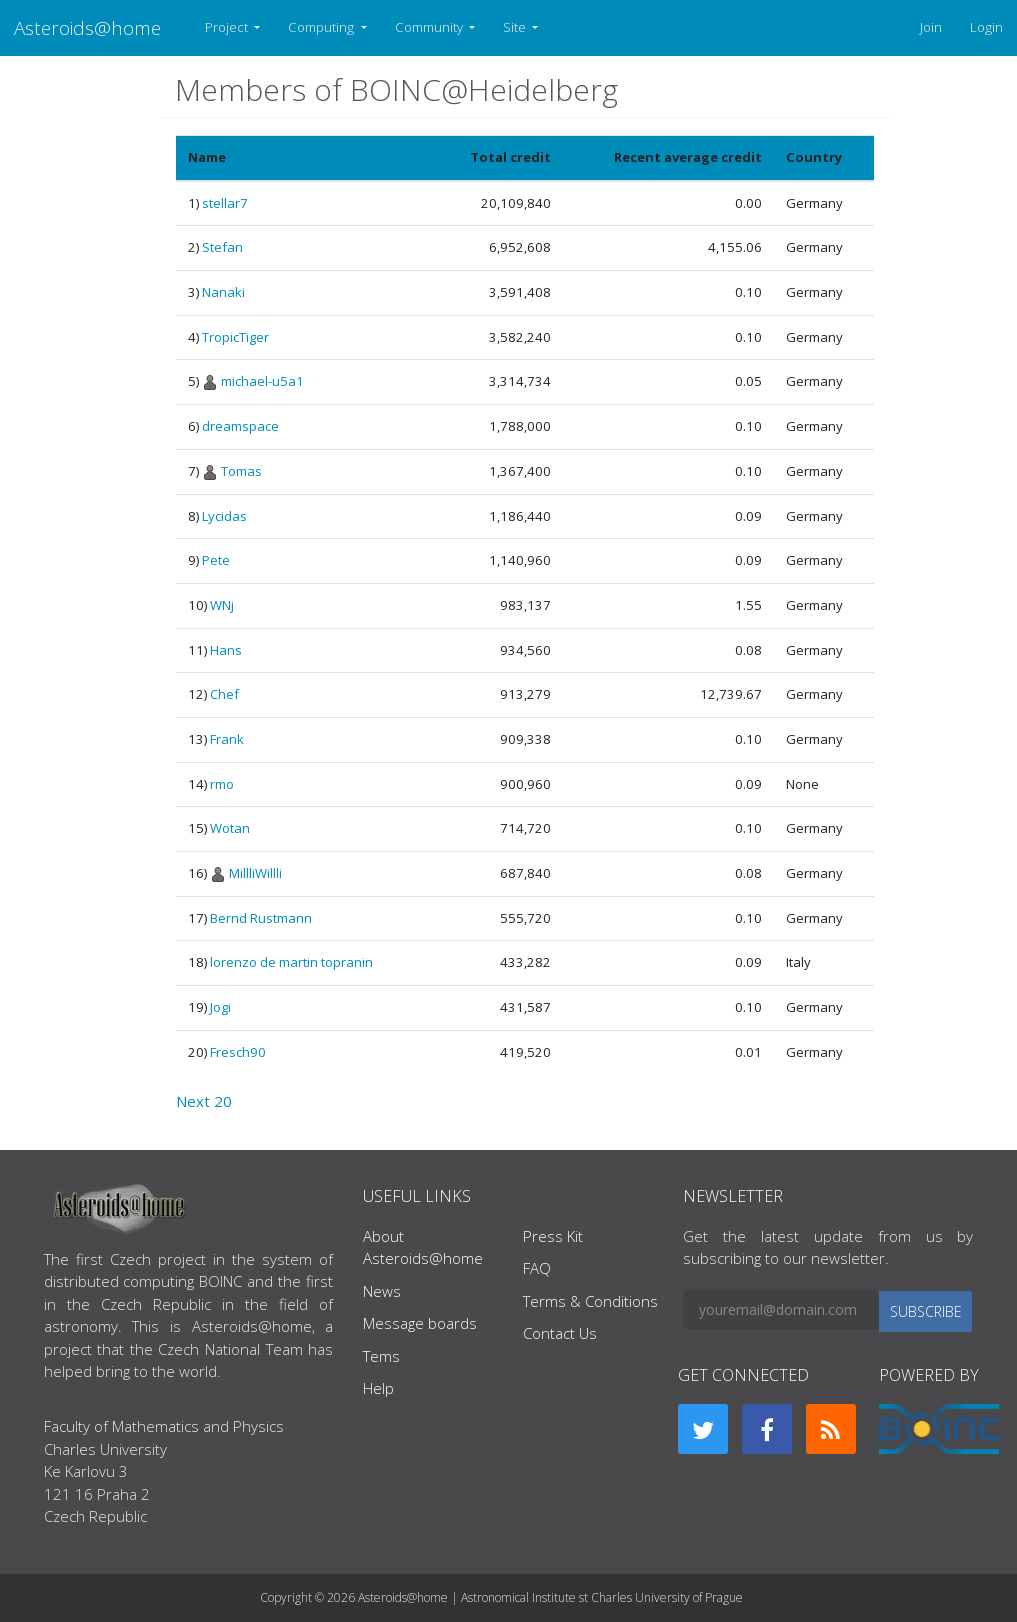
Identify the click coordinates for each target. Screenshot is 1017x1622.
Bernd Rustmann (261, 918)
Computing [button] (322, 27)
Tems (381, 1356)
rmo (222, 784)
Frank (227, 739)
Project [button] (228, 27)
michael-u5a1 (262, 381)
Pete (216, 560)
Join (931, 27)
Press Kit (553, 1236)
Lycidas (224, 516)
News (382, 1291)
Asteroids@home (87, 27)
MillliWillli (255, 873)
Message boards (420, 1323)
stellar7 (225, 203)
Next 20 (204, 1101)
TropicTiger (235, 337)
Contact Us (560, 1333)
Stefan (222, 247)
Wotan (230, 828)
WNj (222, 605)
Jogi (220, 1007)
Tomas (241, 471)
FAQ (537, 1268)
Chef (224, 694)
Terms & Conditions (590, 1301)
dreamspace (240, 426)
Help (378, 1388)
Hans (226, 650)
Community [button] (430, 27)
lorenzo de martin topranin (291, 962)
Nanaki (223, 292)
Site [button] (516, 27)
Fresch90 (238, 1052)
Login (986, 27)
